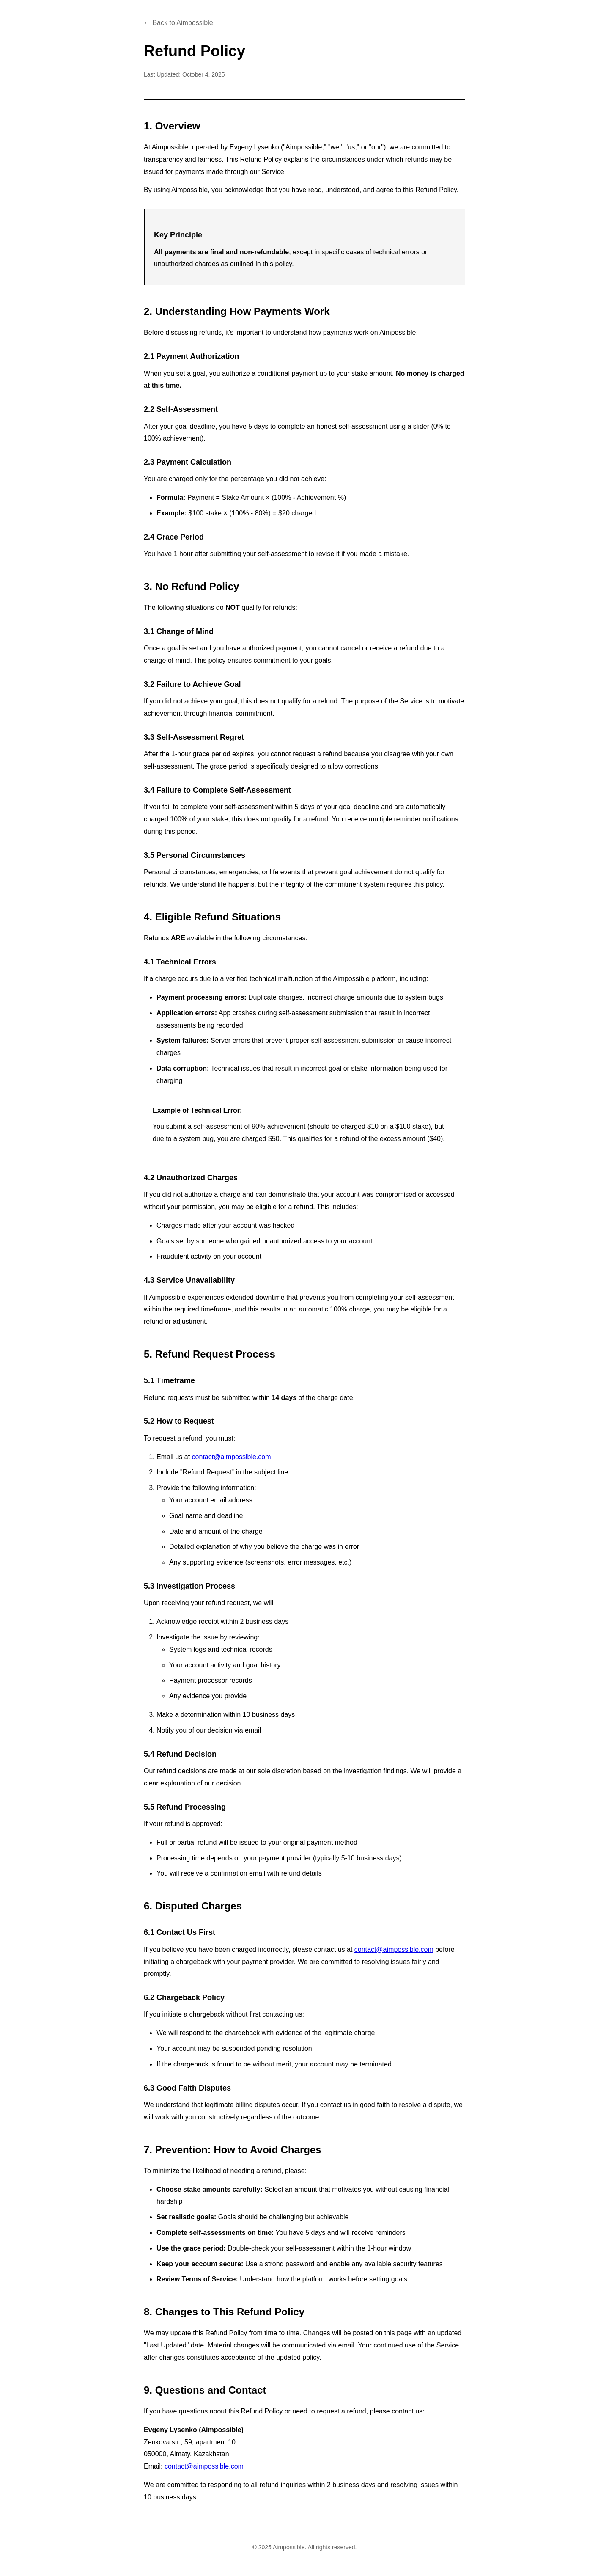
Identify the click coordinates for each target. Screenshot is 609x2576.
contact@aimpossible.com (231, 1456)
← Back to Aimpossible (178, 22)
